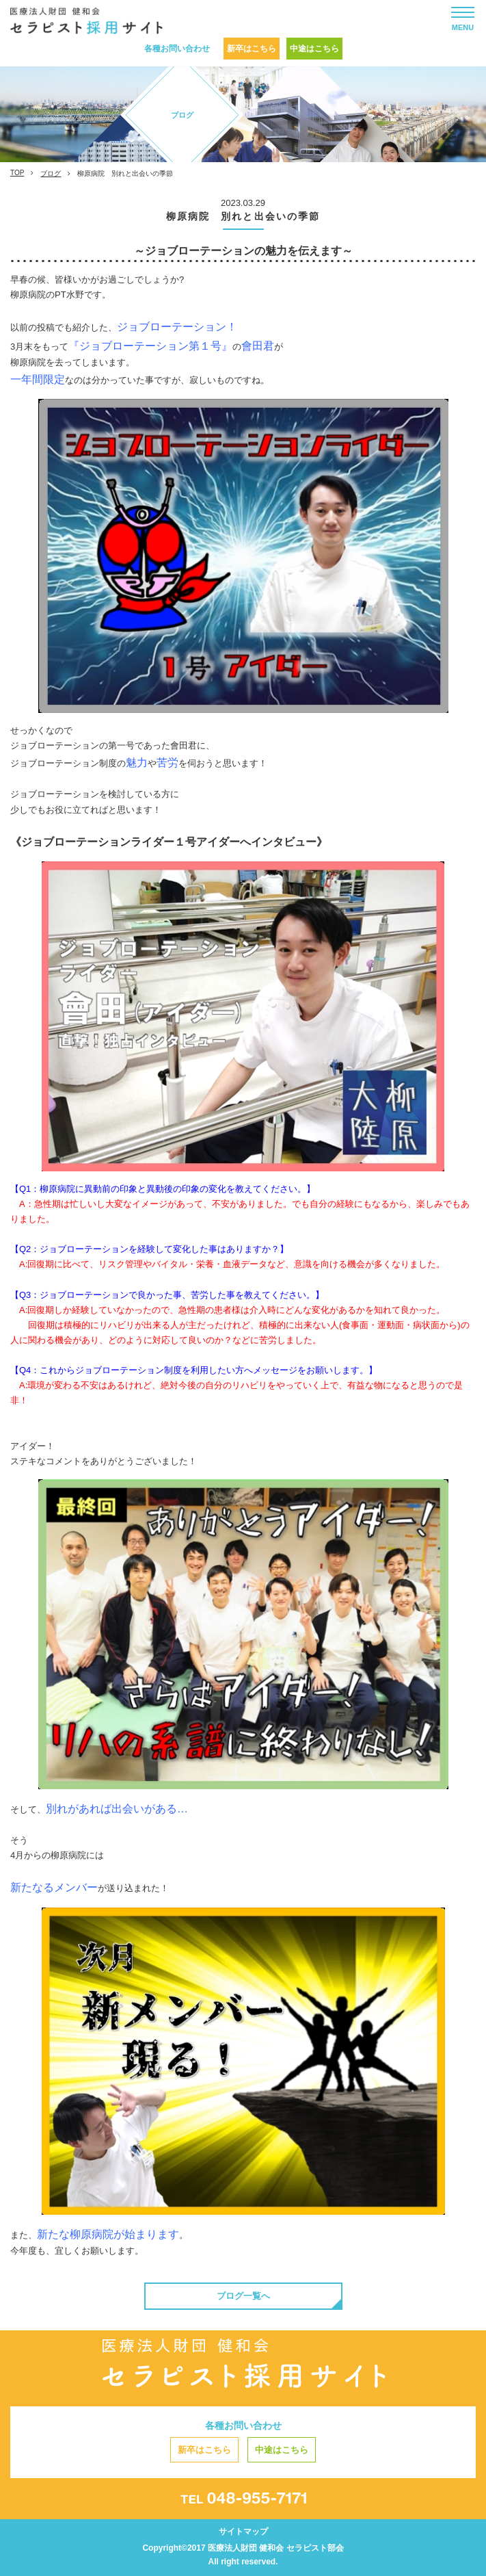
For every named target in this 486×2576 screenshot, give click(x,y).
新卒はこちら (251, 48)
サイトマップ (243, 2531)
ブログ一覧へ (243, 2296)
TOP (17, 173)
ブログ (50, 173)
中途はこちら (314, 48)
